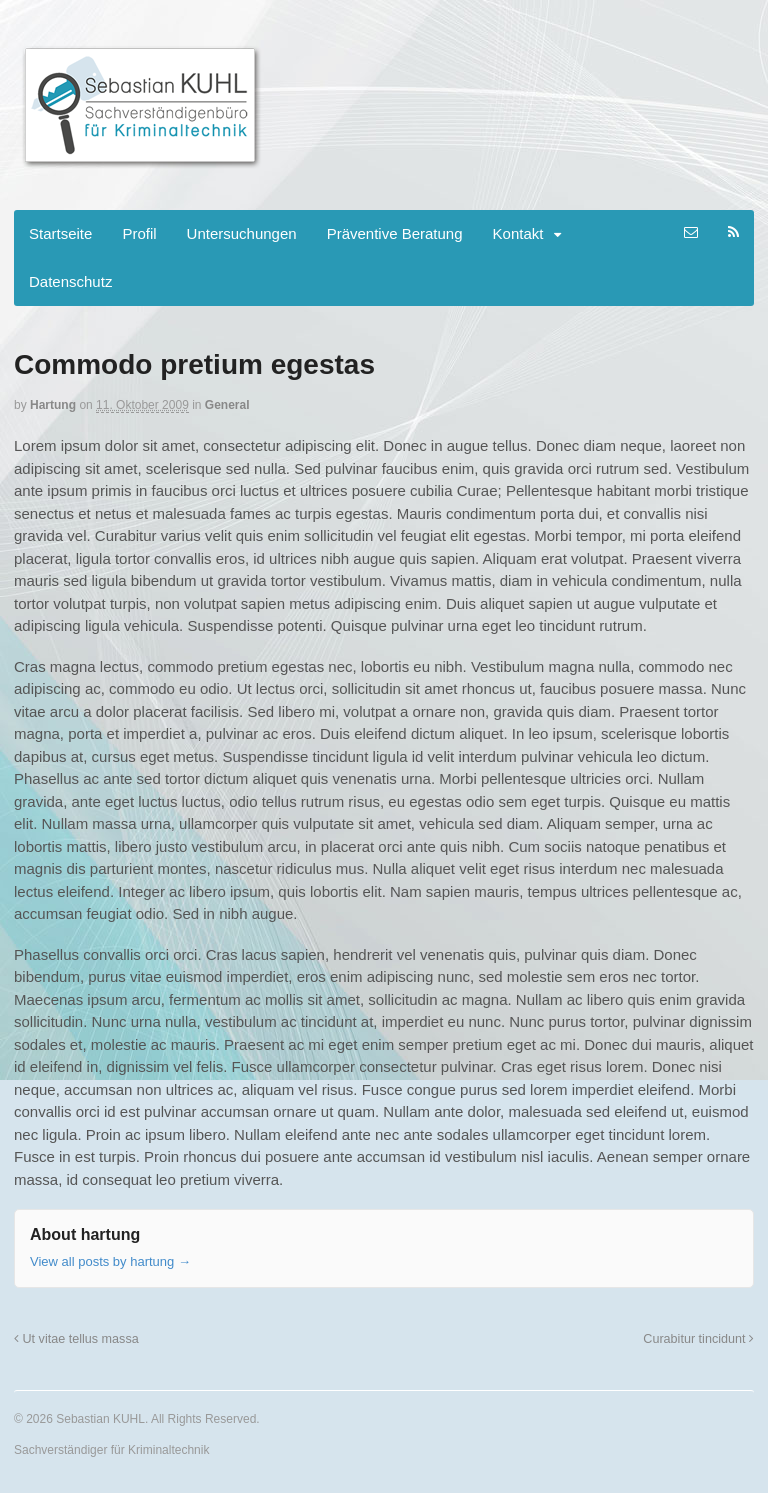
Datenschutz (70, 281)
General (227, 405)
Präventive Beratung (395, 233)
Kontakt (518, 233)
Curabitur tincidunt (698, 1339)
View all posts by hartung (110, 1261)
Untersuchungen (242, 233)
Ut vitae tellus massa (76, 1339)
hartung (53, 405)
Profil (139, 233)
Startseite (60, 233)
